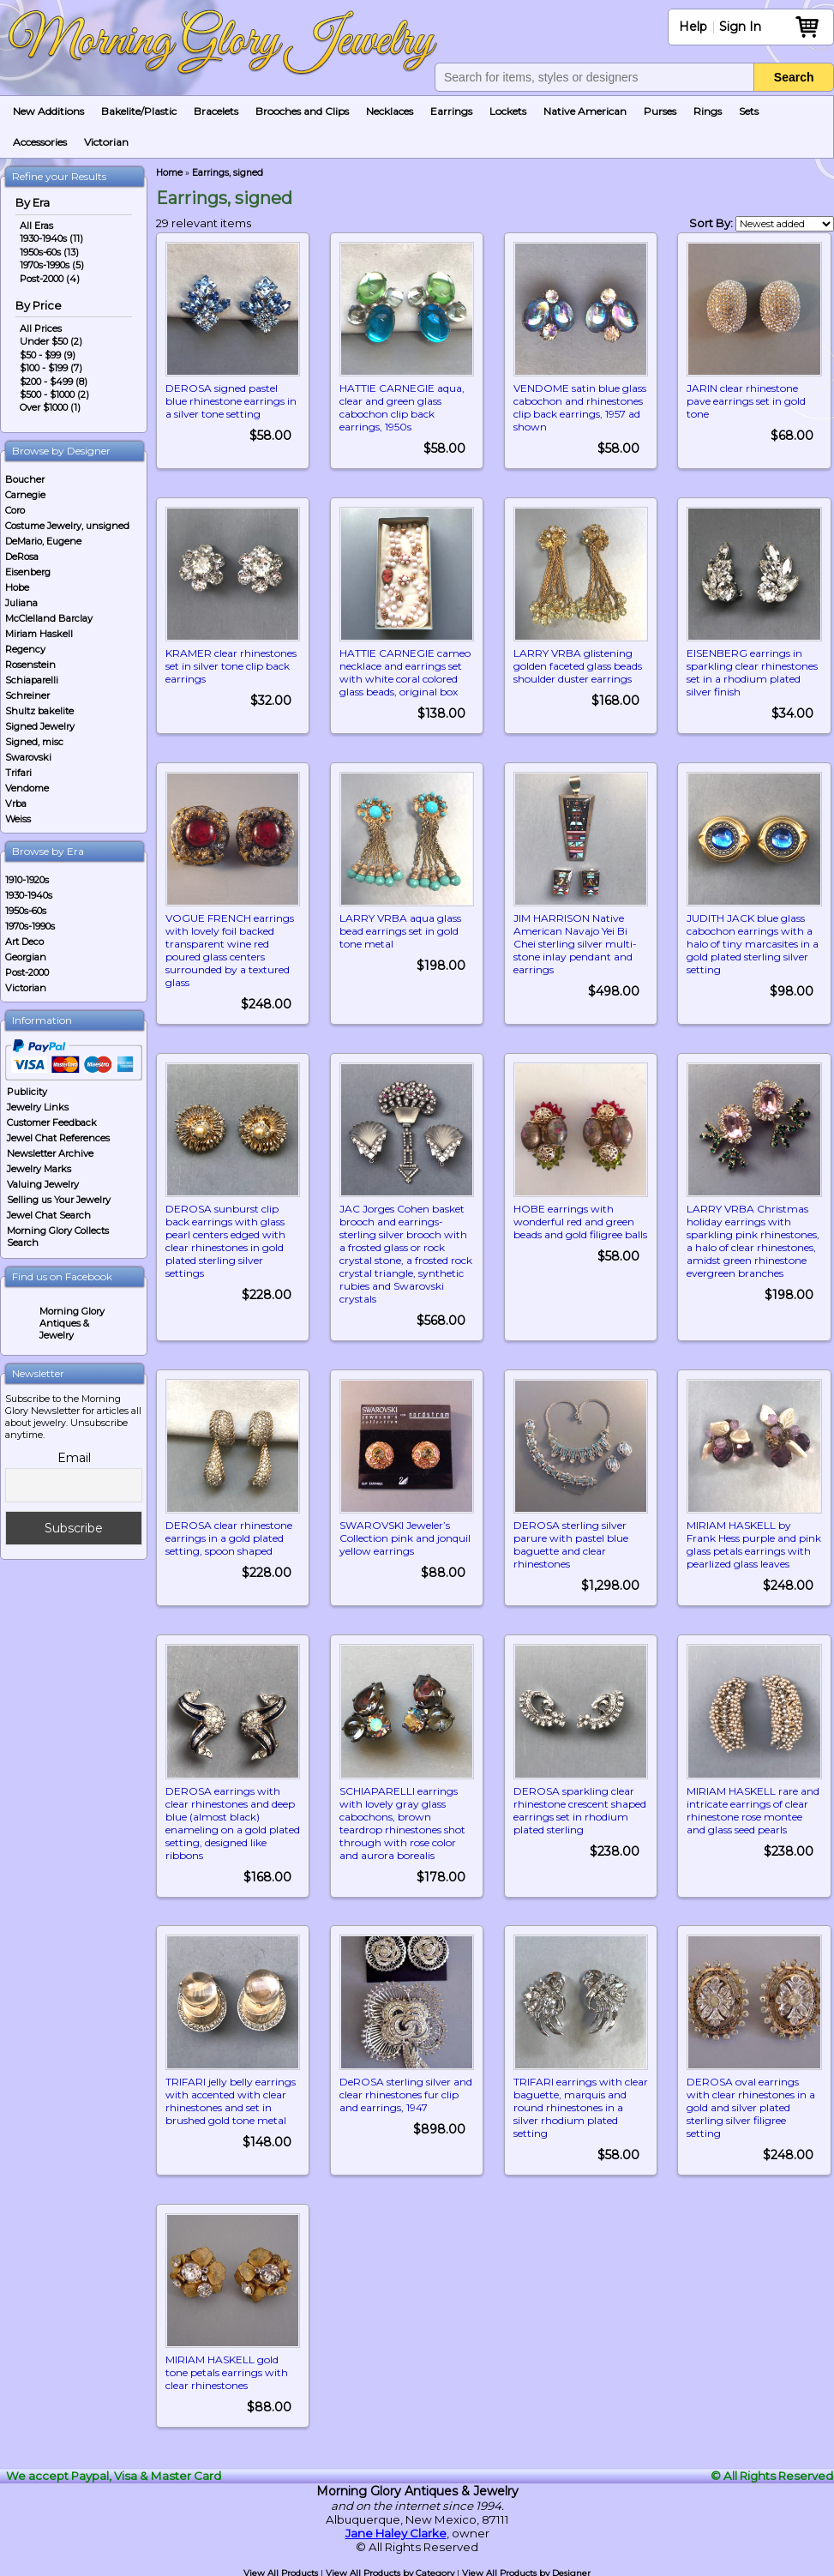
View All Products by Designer (526, 2570)
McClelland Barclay (49, 618)
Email (74, 1458)
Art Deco (24, 942)
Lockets (507, 111)
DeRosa (22, 557)
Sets (749, 111)
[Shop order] (784, 224)
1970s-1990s (30, 926)
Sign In (740, 26)
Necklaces (389, 111)
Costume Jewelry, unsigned (67, 526)
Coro (15, 510)
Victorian (106, 141)
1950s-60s (25, 911)
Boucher (25, 479)
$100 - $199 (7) (51, 368)
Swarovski (28, 757)
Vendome (27, 788)
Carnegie (25, 495)
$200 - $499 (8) (53, 382)
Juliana (21, 603)
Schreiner (27, 695)
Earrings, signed (227, 172)
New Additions (48, 111)
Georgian (25, 957)
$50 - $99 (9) (47, 355)
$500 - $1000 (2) (54, 394)
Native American (585, 111)
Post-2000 (27, 972)
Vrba (16, 803)
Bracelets (216, 111)
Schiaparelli (31, 680)
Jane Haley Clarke (396, 2530)
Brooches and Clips (302, 111)
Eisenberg (28, 572)
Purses (660, 111)
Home (169, 172)
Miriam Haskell (39, 634)
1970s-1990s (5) (52, 265)
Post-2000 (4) (50, 279)
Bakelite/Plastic (139, 111)
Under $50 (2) (51, 341)
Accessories (40, 141)
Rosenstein (30, 665)
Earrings (451, 111)
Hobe (17, 587)
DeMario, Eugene (43, 541)
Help (693, 26)
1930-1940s (28, 895)
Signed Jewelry (40, 726)
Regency (25, 649)
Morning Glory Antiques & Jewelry (72, 1323)
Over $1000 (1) (50, 407)
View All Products (280, 2570)
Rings (707, 111)
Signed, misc (34, 742)
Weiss (18, 819)
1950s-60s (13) (49, 252)
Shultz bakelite (39, 711)
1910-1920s (27, 880)
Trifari (18, 773)
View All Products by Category (390, 2570)
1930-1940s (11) (51, 238)
